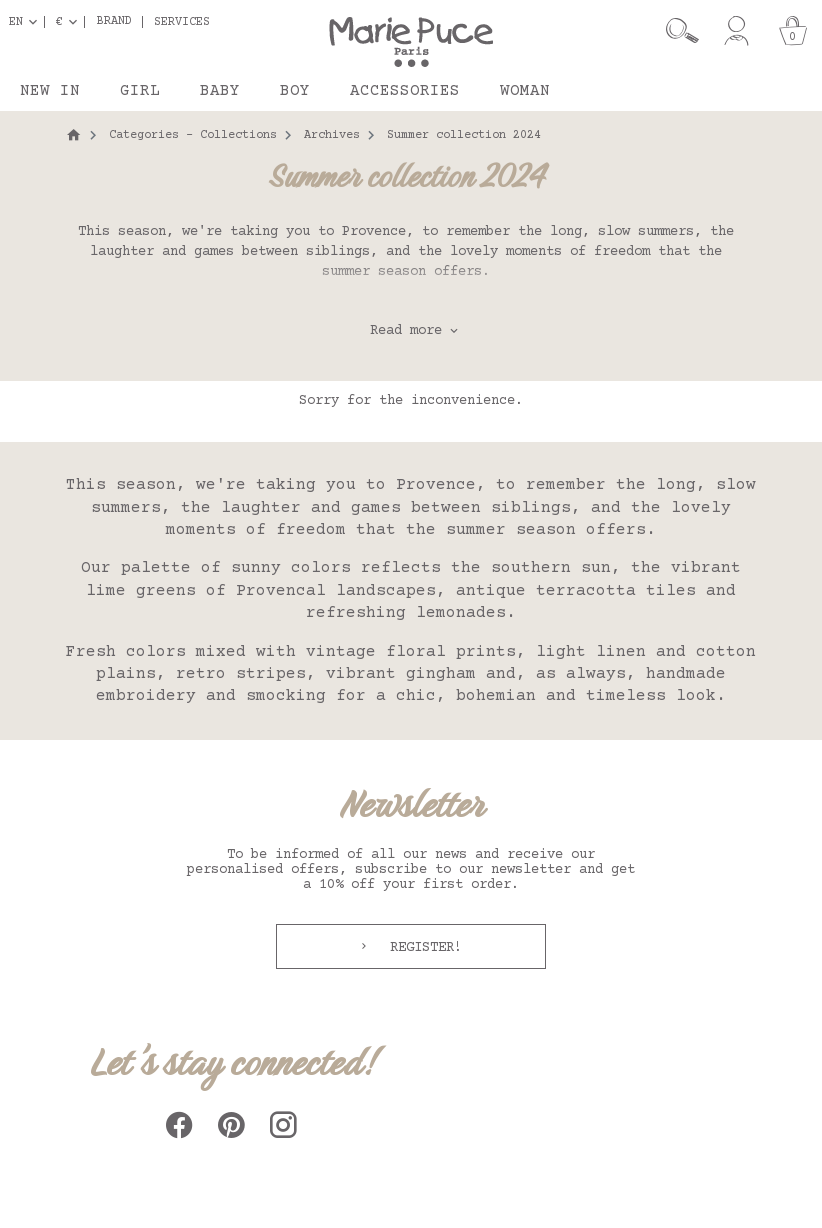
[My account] (736, 31)
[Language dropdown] (27, 22)
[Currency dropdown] (70, 22)
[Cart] (793, 31)
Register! (422, 948)
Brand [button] (114, 22)
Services (182, 22)
